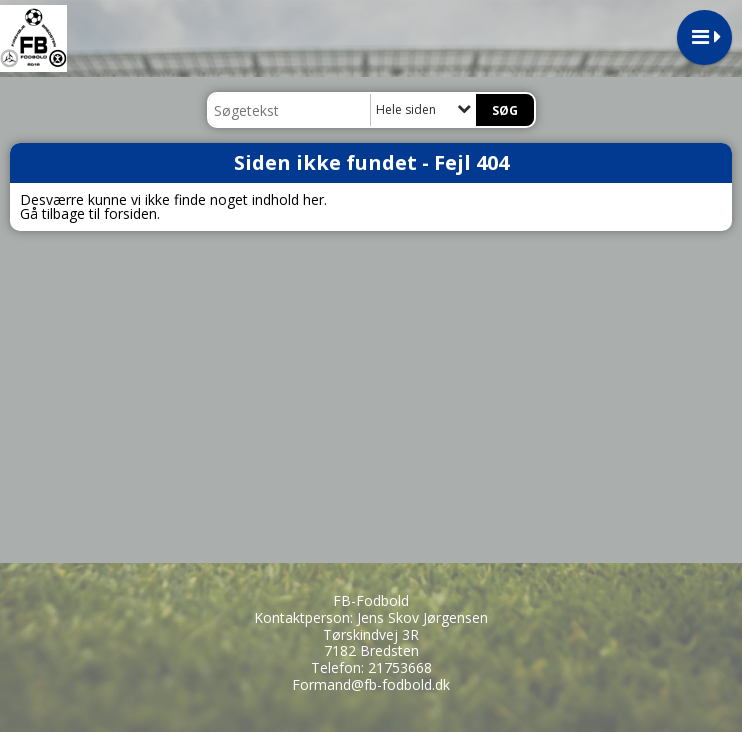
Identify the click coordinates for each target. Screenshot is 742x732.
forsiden (130, 213)
